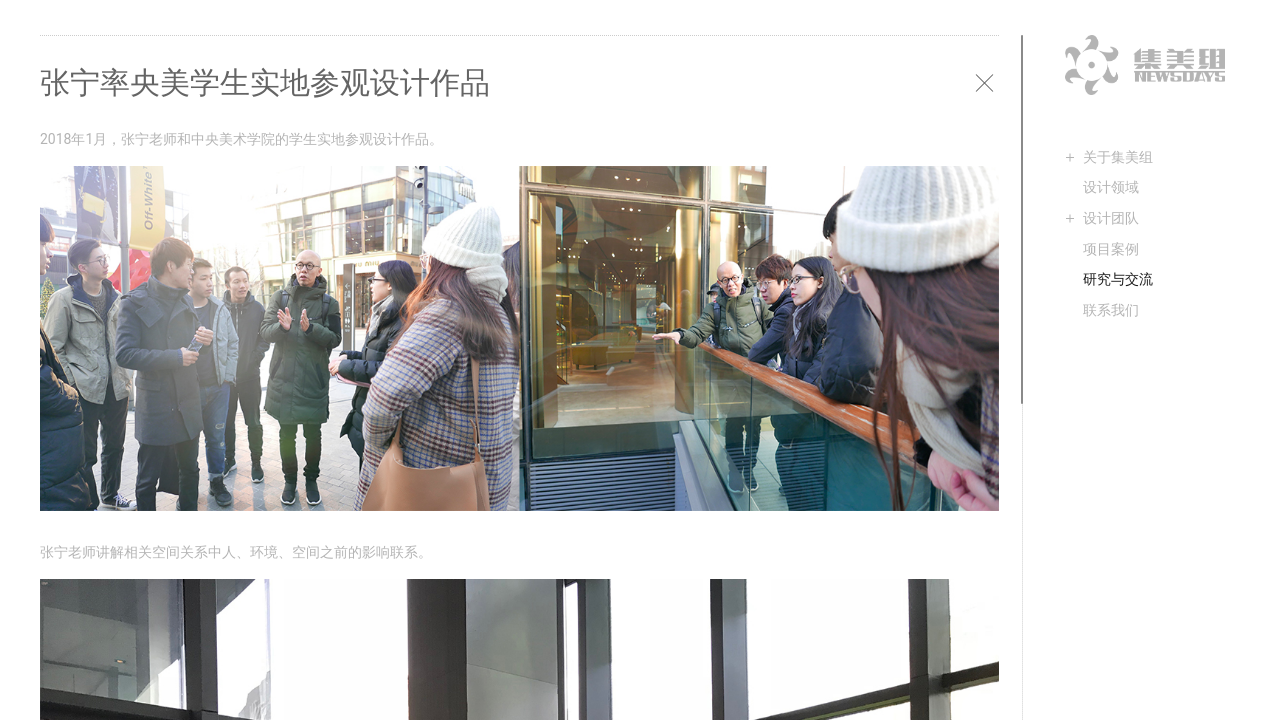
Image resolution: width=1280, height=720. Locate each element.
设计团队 (1111, 218)
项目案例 (1111, 249)
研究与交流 (1118, 279)
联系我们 (1111, 310)
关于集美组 (1118, 157)
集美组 (1145, 65)
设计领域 (1111, 187)
